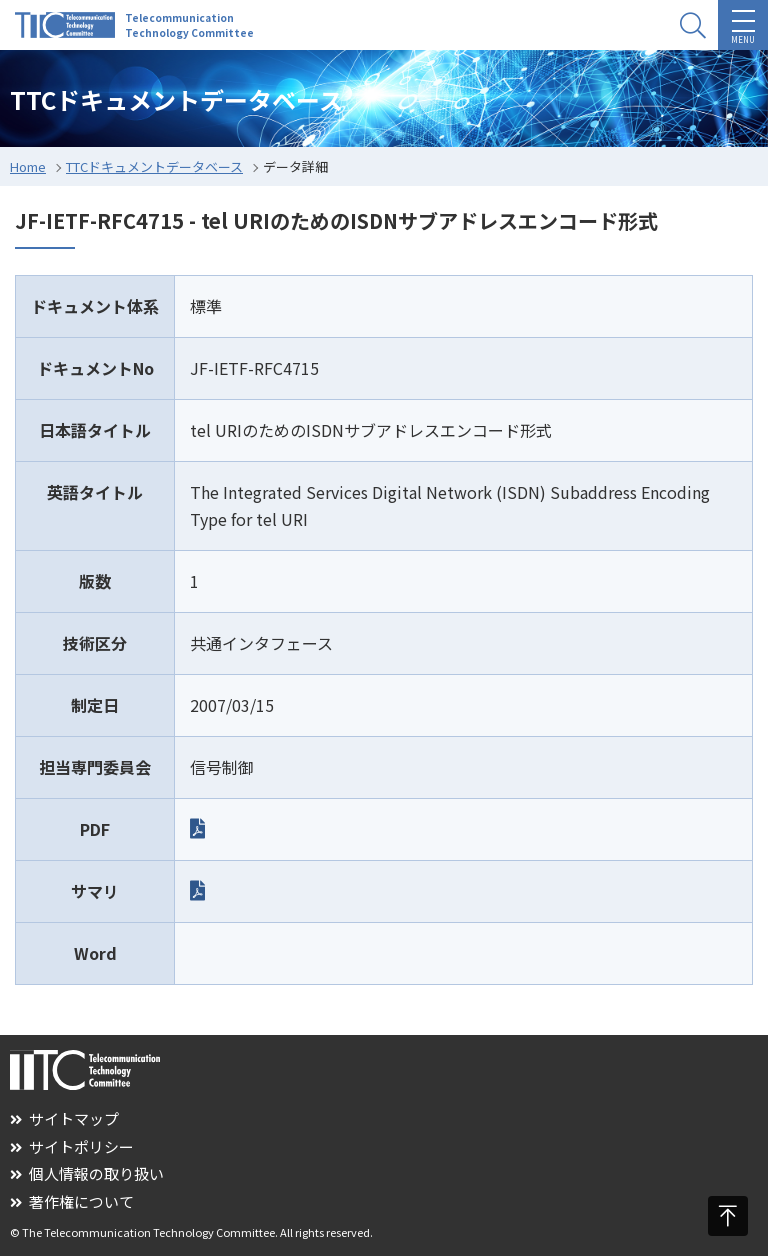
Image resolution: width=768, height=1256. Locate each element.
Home (28, 166)
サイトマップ (64, 1118)
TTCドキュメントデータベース (154, 166)
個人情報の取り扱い (87, 1173)
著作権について (72, 1201)
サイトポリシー (72, 1146)
